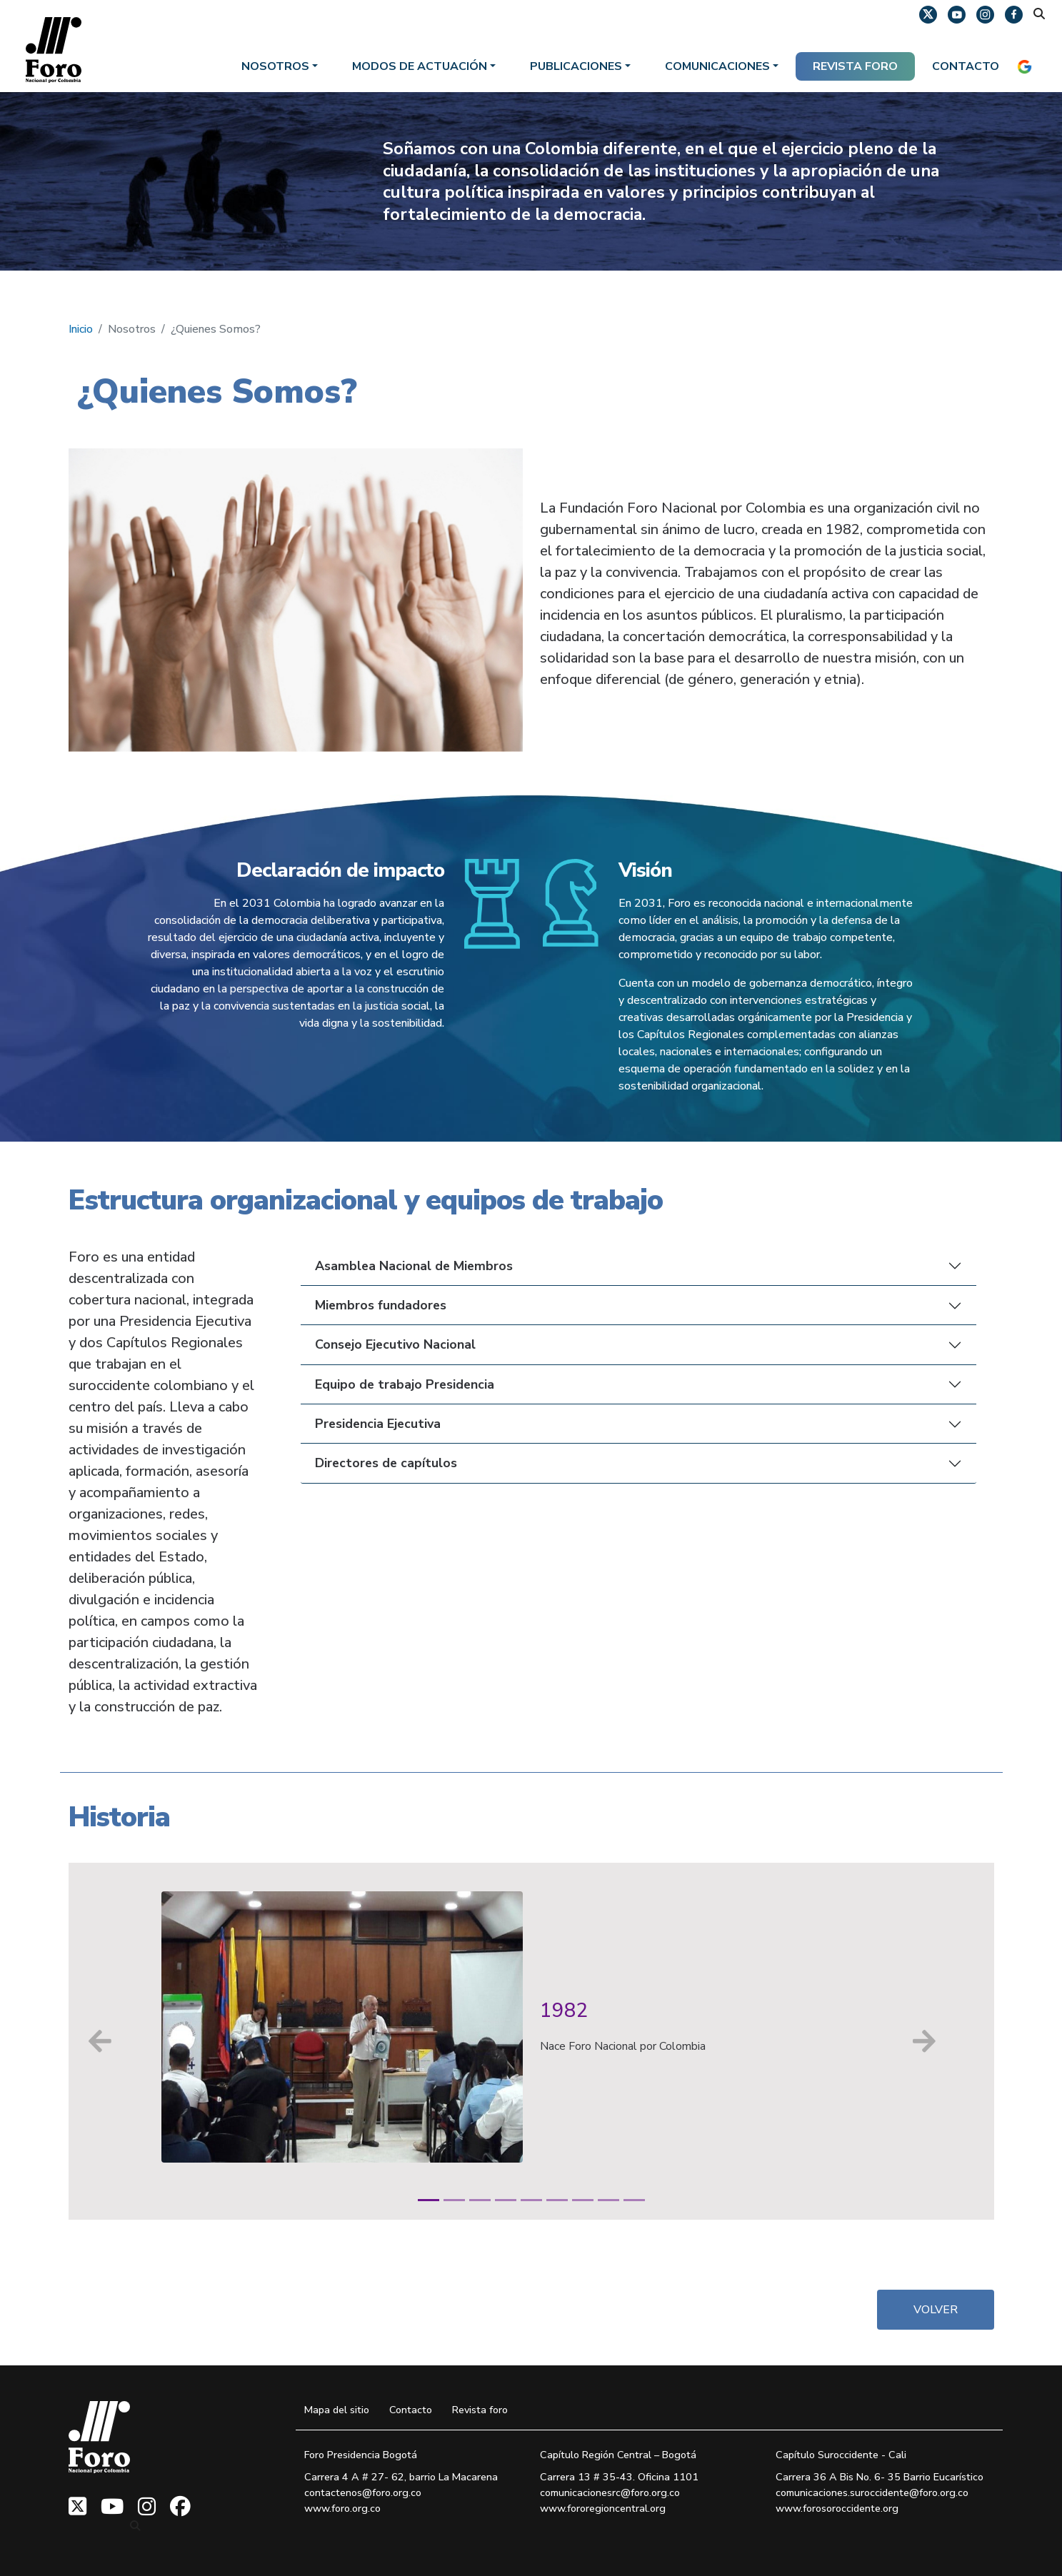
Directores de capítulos (386, 1462)
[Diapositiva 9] (634, 2200)
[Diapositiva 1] (428, 2200)
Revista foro (480, 2410)
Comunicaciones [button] (717, 66)
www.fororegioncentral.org (603, 2508)
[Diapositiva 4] (505, 2200)
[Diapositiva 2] (454, 2200)
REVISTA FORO (855, 66)
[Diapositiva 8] (608, 2200)
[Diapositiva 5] (531, 2200)
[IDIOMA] (1027, 66)
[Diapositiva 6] (557, 2200)
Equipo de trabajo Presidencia (404, 1384)
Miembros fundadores (380, 1305)
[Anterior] (100, 2041)
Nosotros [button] (275, 66)
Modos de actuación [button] (419, 66)
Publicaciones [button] (576, 66)
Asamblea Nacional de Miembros (414, 1265)
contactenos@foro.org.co (362, 2492)
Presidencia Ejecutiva (378, 1423)
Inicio (81, 329)
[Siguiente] (924, 2041)
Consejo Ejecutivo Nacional (395, 1344)
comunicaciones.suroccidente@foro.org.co (872, 2492)
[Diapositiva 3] (480, 2200)
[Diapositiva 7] (582, 2200)
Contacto (965, 66)
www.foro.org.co (342, 2508)
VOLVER (935, 2310)
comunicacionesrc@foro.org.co (610, 2492)
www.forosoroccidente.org (837, 2508)
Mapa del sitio (336, 2410)
